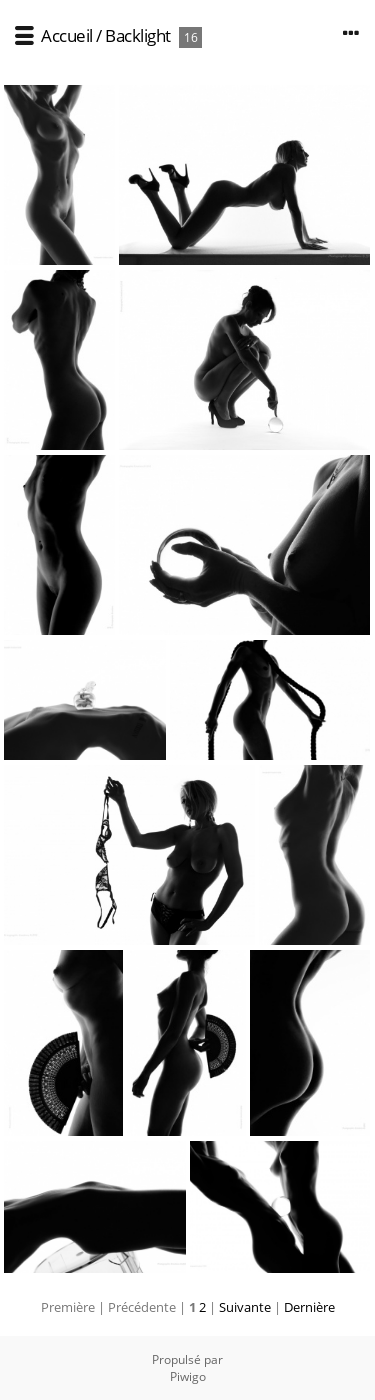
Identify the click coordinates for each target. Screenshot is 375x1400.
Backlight (138, 35)
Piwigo (188, 1376)
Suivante (245, 1307)
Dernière (309, 1307)
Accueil (67, 35)
